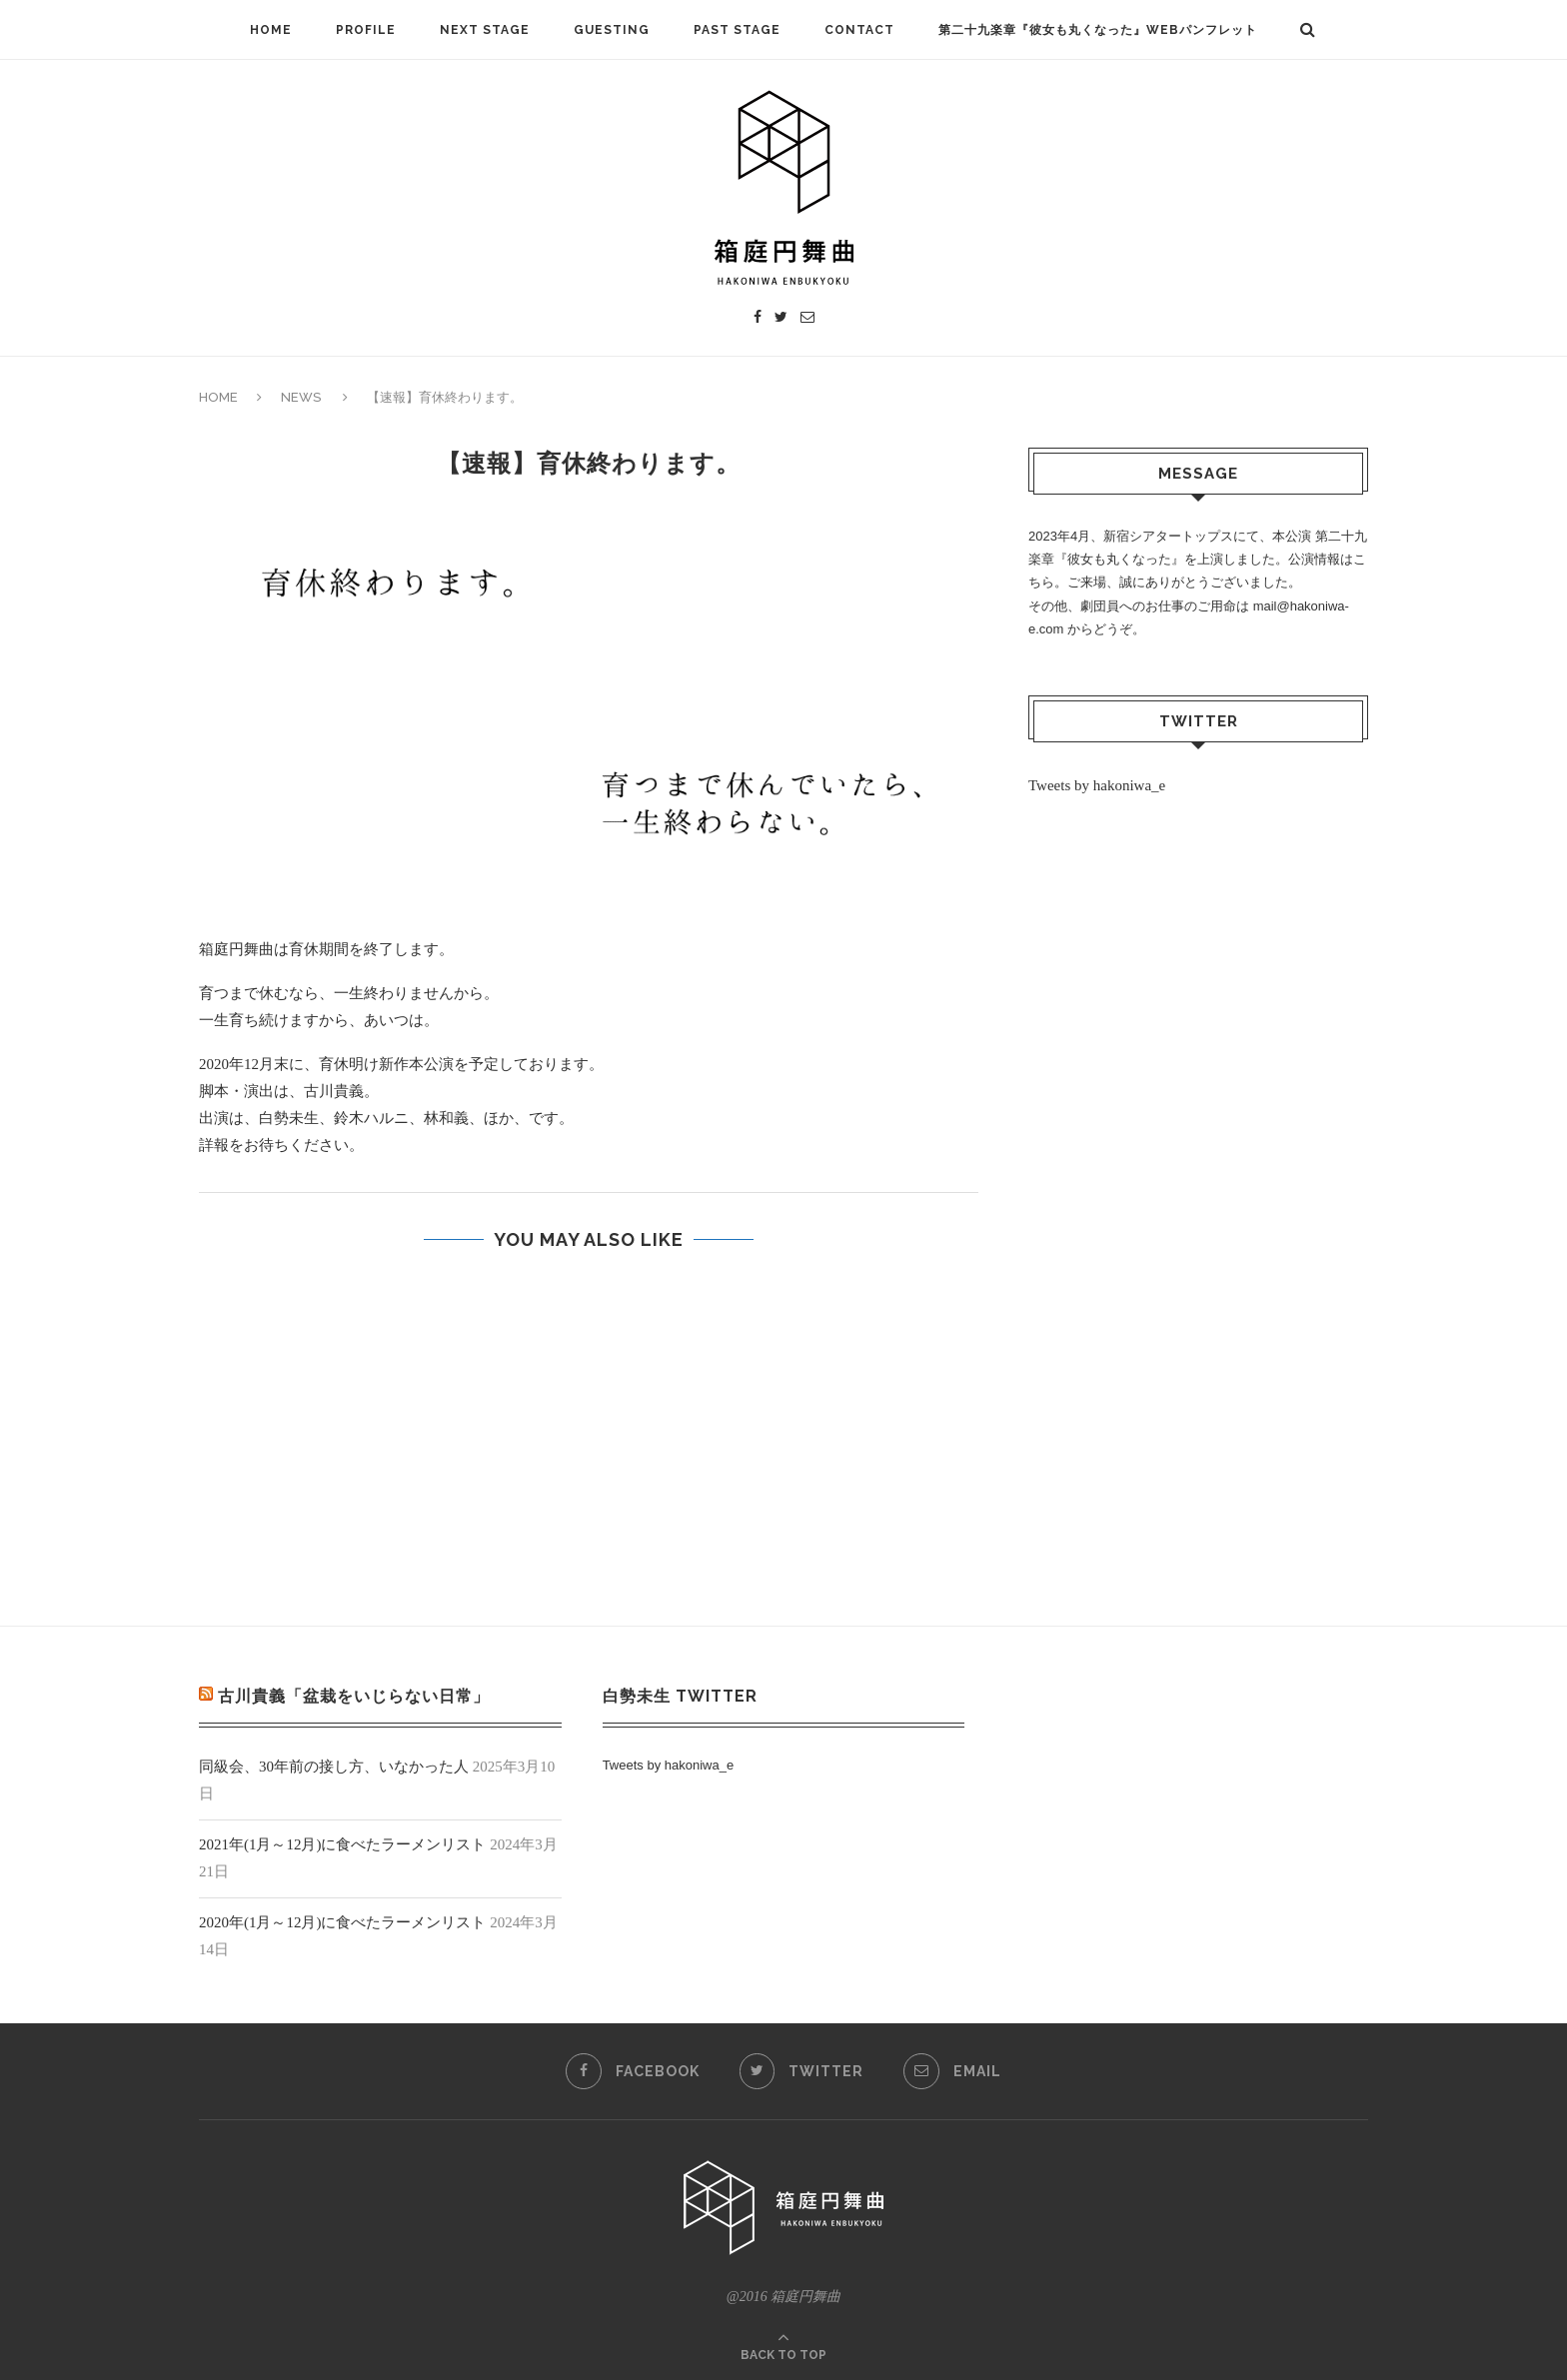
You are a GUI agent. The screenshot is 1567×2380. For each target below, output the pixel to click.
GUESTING (612, 30)
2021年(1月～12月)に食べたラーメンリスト (343, 1844)
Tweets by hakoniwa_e (1096, 785)
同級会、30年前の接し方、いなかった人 (334, 1767)
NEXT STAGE (485, 30)
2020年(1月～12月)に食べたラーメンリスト (343, 1922)
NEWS (301, 397)
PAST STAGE (737, 30)
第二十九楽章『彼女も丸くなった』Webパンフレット (1097, 30)
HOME (271, 30)
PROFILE (366, 30)
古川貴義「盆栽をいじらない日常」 (354, 1696)
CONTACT (859, 30)
